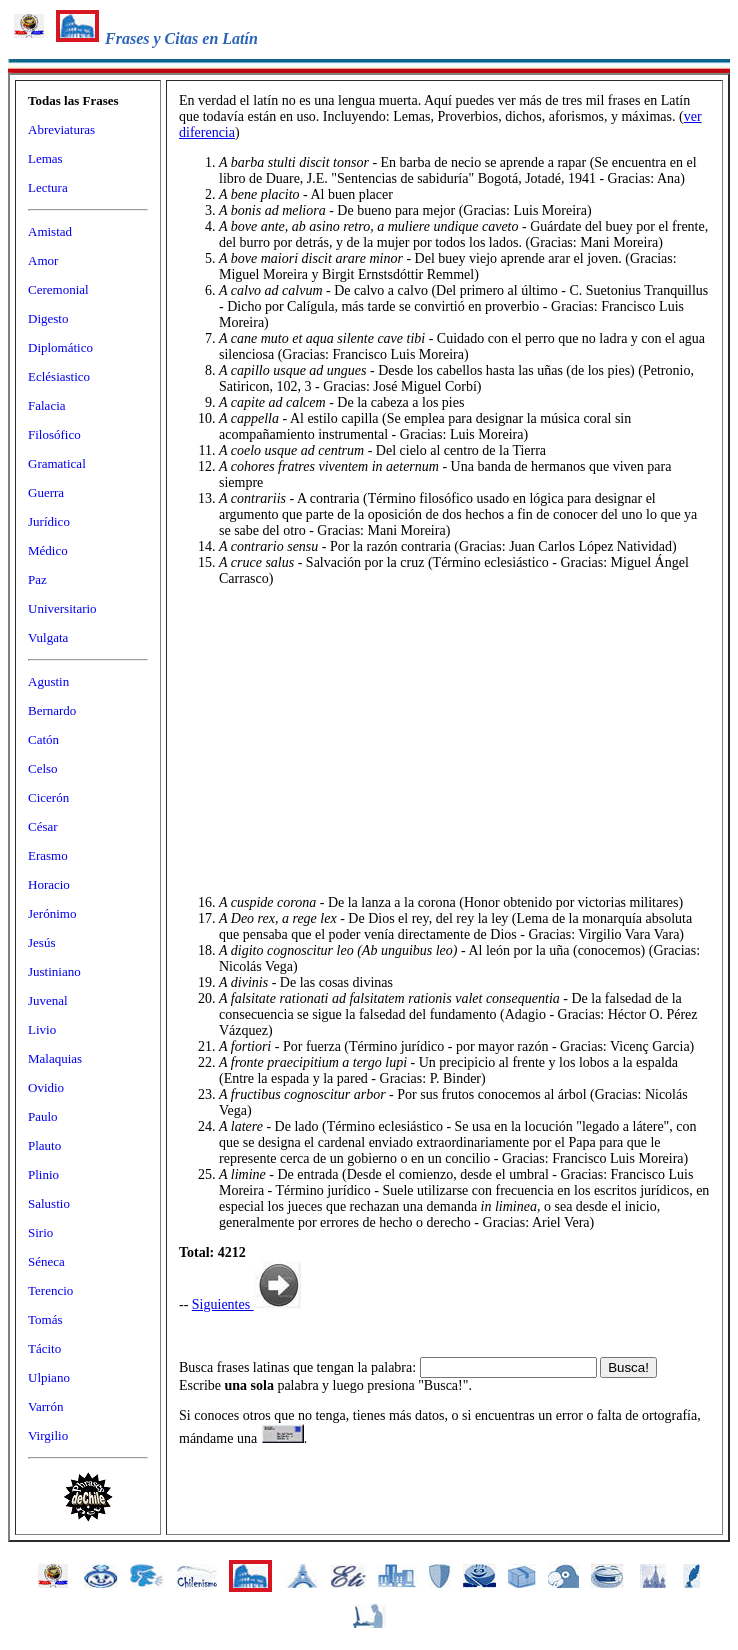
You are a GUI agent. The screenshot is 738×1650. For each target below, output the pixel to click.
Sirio (40, 1232)
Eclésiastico (59, 376)
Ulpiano (49, 1377)
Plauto (44, 1145)
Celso (43, 768)
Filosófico (54, 434)
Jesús (41, 942)
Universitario (62, 608)
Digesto (48, 318)
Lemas (45, 158)
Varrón (45, 1406)
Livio (42, 1029)
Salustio (49, 1203)
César (43, 826)
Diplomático (60, 347)
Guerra (46, 492)
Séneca (46, 1261)
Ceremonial (58, 289)
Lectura (48, 187)
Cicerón (48, 797)
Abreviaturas (61, 129)
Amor (43, 260)
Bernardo (52, 710)
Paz (37, 579)
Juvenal (48, 1000)
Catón (43, 739)
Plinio (43, 1174)
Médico (48, 550)
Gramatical (57, 463)
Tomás (45, 1319)
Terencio (50, 1290)
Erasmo (48, 855)
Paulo (43, 1116)
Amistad (50, 231)
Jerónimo (52, 913)
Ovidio (46, 1087)
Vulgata (48, 637)
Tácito (44, 1348)
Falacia (47, 405)
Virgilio (48, 1435)
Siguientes (247, 1304)
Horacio (49, 884)
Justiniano (54, 971)
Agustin (48, 681)
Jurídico (49, 521)
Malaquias (55, 1058)
